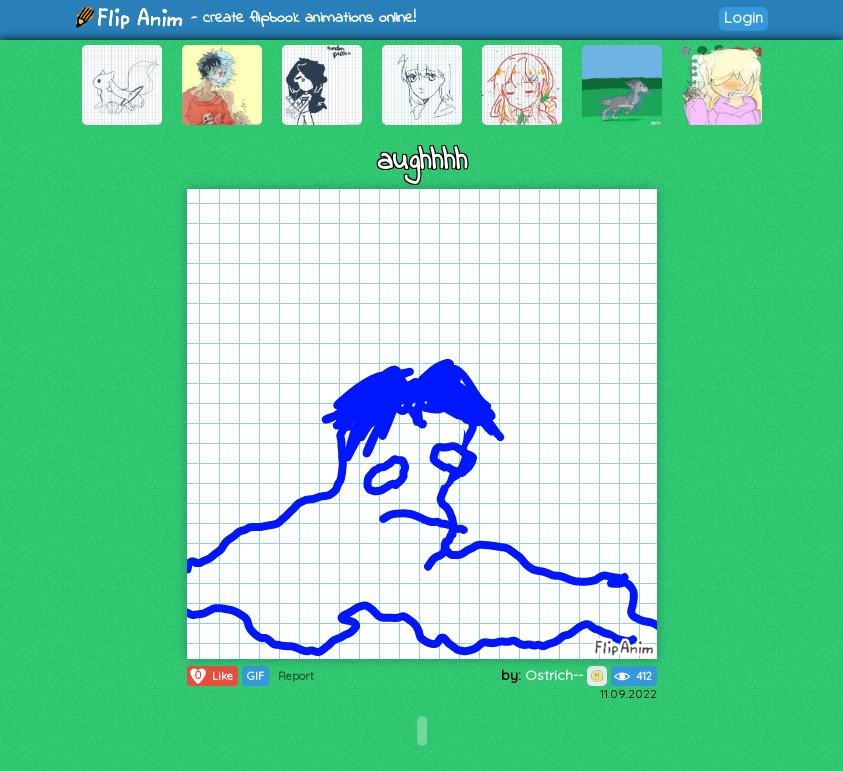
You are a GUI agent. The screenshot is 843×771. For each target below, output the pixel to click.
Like (210, 676)
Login (743, 17)
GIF (255, 676)
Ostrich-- (566, 675)
